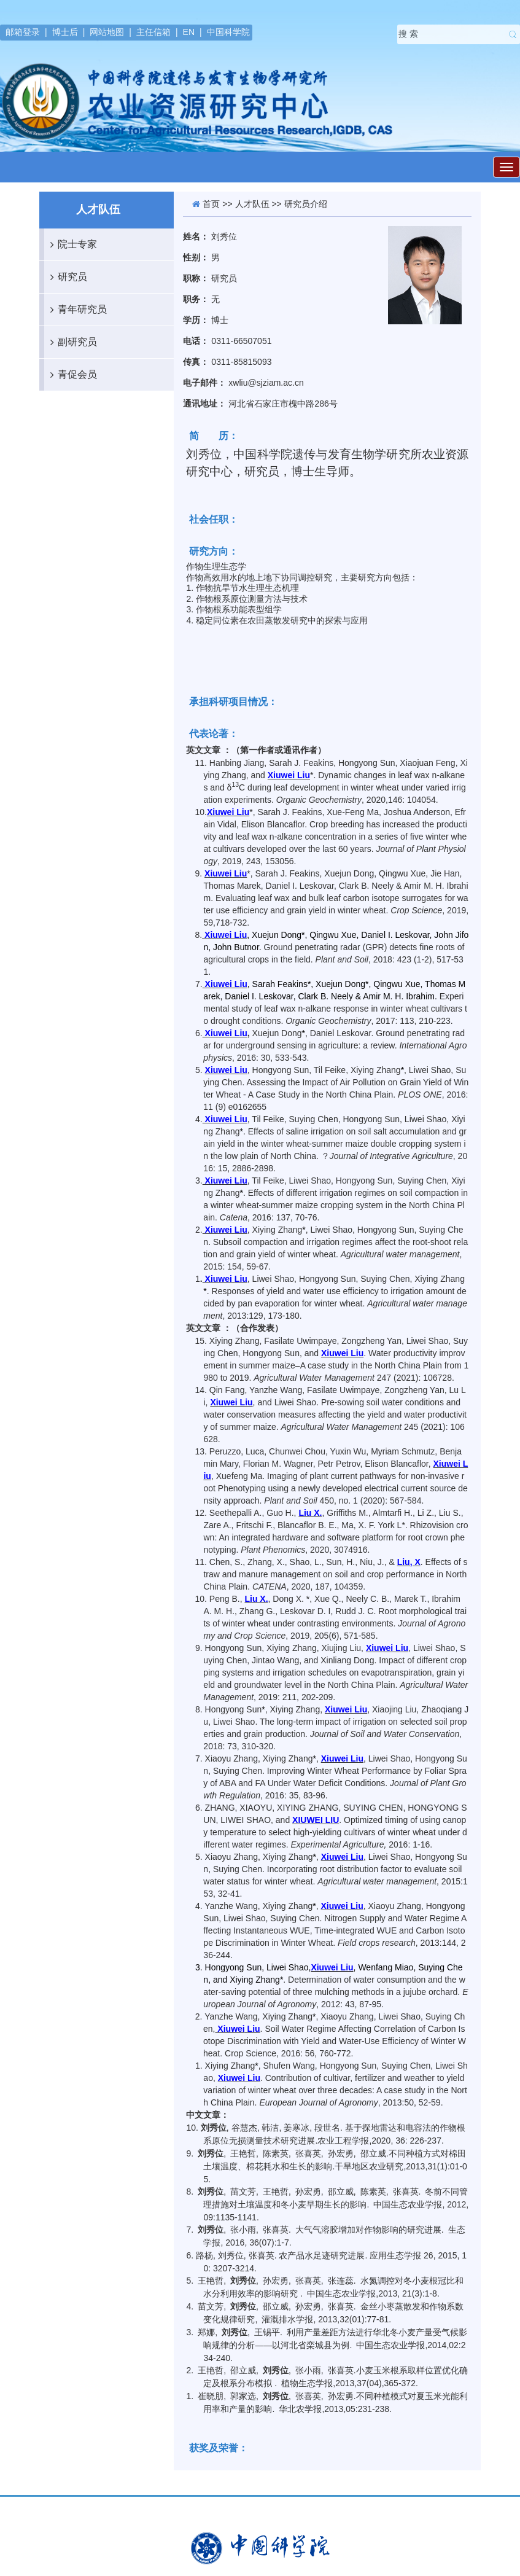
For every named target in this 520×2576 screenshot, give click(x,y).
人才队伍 (252, 204)
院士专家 (70, 244)
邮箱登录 (23, 32)
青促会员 (70, 375)
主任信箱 (153, 32)
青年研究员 (75, 310)
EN (189, 32)
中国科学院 (228, 32)
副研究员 (70, 342)
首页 (211, 204)
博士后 (65, 32)
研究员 (65, 277)
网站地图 (107, 32)
